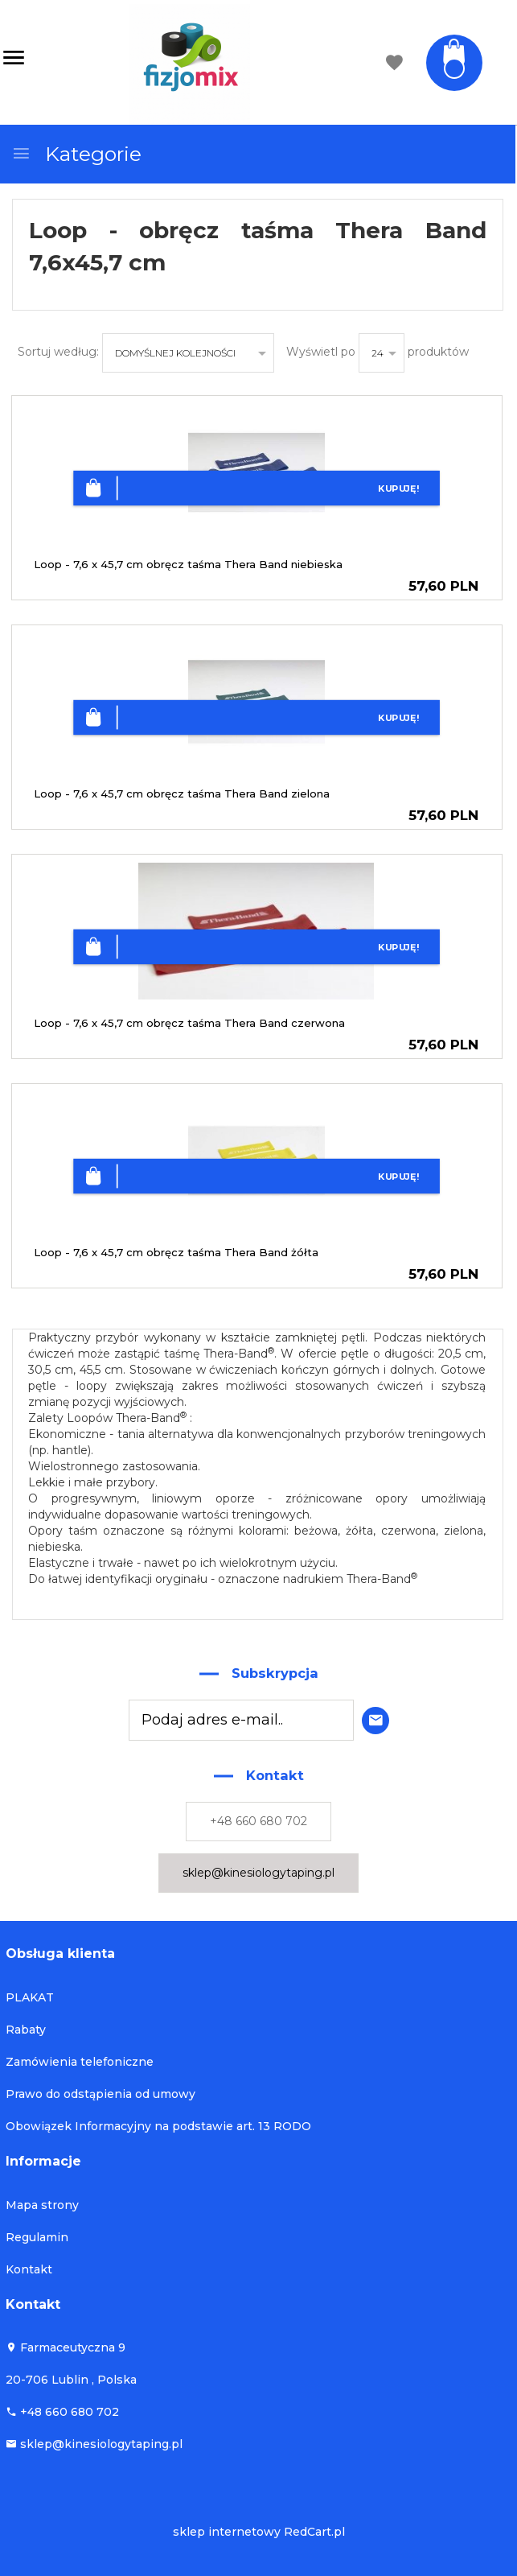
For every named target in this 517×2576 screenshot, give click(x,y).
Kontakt (29, 2269)
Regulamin (37, 2237)
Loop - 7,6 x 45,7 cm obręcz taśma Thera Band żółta (176, 1252)
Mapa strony (42, 2205)
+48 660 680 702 (258, 1821)
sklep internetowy (227, 2531)
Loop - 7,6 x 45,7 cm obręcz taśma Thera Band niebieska (188, 564)
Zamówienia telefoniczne (80, 2062)
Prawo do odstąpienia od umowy (100, 2094)
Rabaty (26, 2029)
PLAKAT (30, 1997)
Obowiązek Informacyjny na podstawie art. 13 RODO (158, 2126)
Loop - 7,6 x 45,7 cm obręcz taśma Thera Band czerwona (189, 1022)
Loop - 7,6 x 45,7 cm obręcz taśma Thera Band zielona (182, 793)
